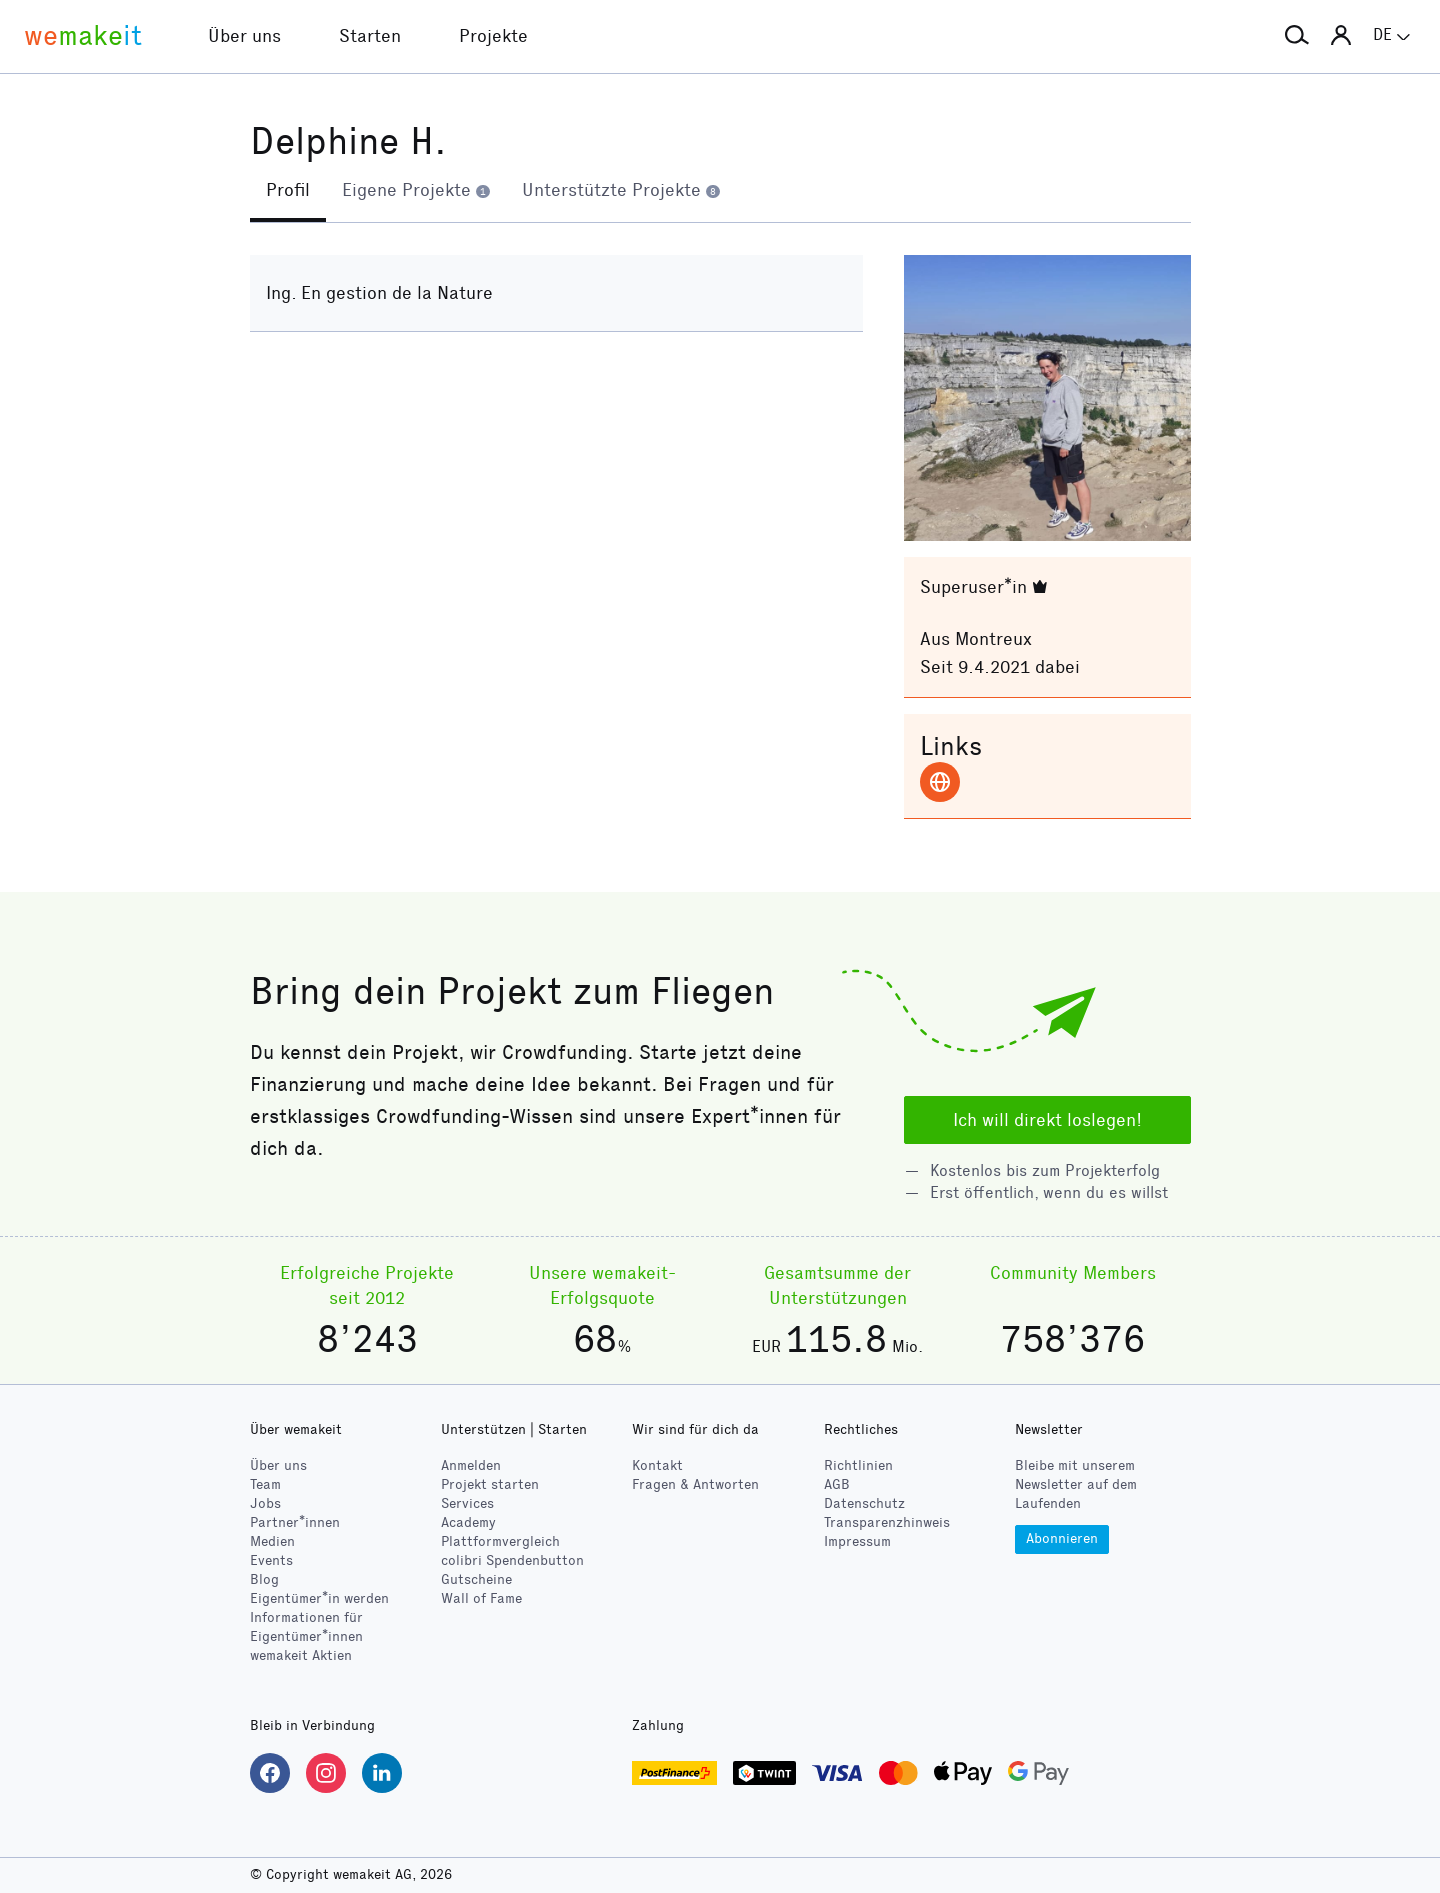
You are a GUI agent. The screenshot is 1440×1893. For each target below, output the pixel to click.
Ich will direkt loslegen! (1047, 1120)
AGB (837, 1484)
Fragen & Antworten (695, 1484)
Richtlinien (858, 1465)
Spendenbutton (512, 1560)
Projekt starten (490, 1484)
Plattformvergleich (500, 1541)
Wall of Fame (481, 1598)
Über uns (278, 1465)
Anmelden (471, 1465)
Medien (272, 1541)
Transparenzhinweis (887, 1522)
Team (265, 1484)
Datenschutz (864, 1503)
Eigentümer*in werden (319, 1598)
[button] (1297, 36)
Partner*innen (295, 1522)
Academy (468, 1522)
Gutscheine (476, 1579)
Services (467, 1503)
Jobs (265, 1503)
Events (271, 1560)
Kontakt (657, 1465)
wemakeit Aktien (301, 1655)
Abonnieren (1062, 1538)
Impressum (857, 1541)
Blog (264, 1579)
